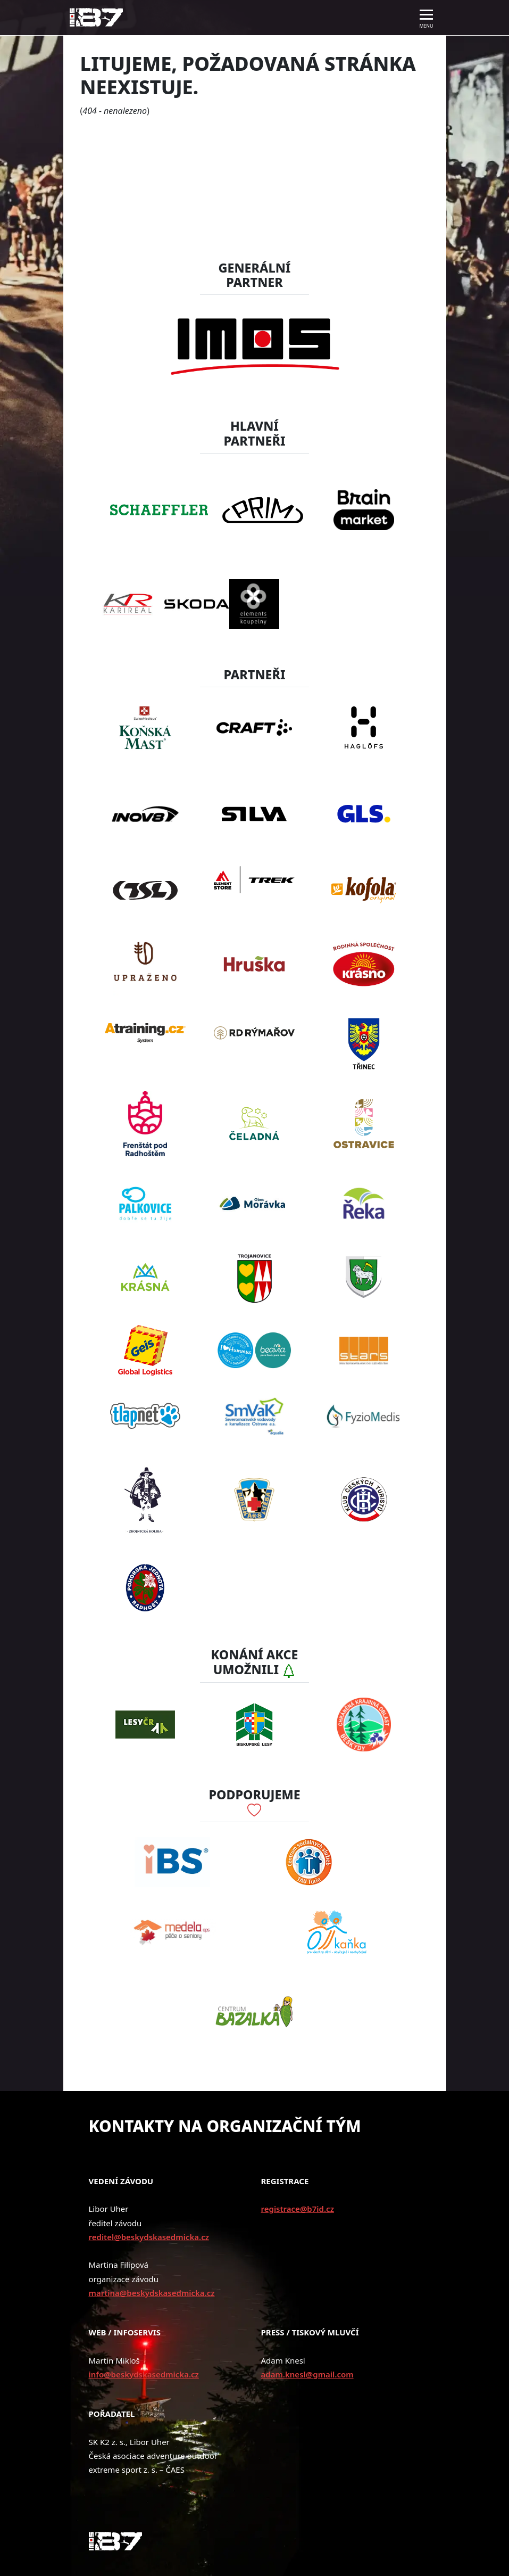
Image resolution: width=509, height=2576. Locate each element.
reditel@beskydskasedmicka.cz (149, 2237)
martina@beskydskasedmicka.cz (152, 2292)
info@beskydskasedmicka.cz (144, 2374)
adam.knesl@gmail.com (307, 2374)
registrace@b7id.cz (297, 2208)
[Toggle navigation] (426, 17)
